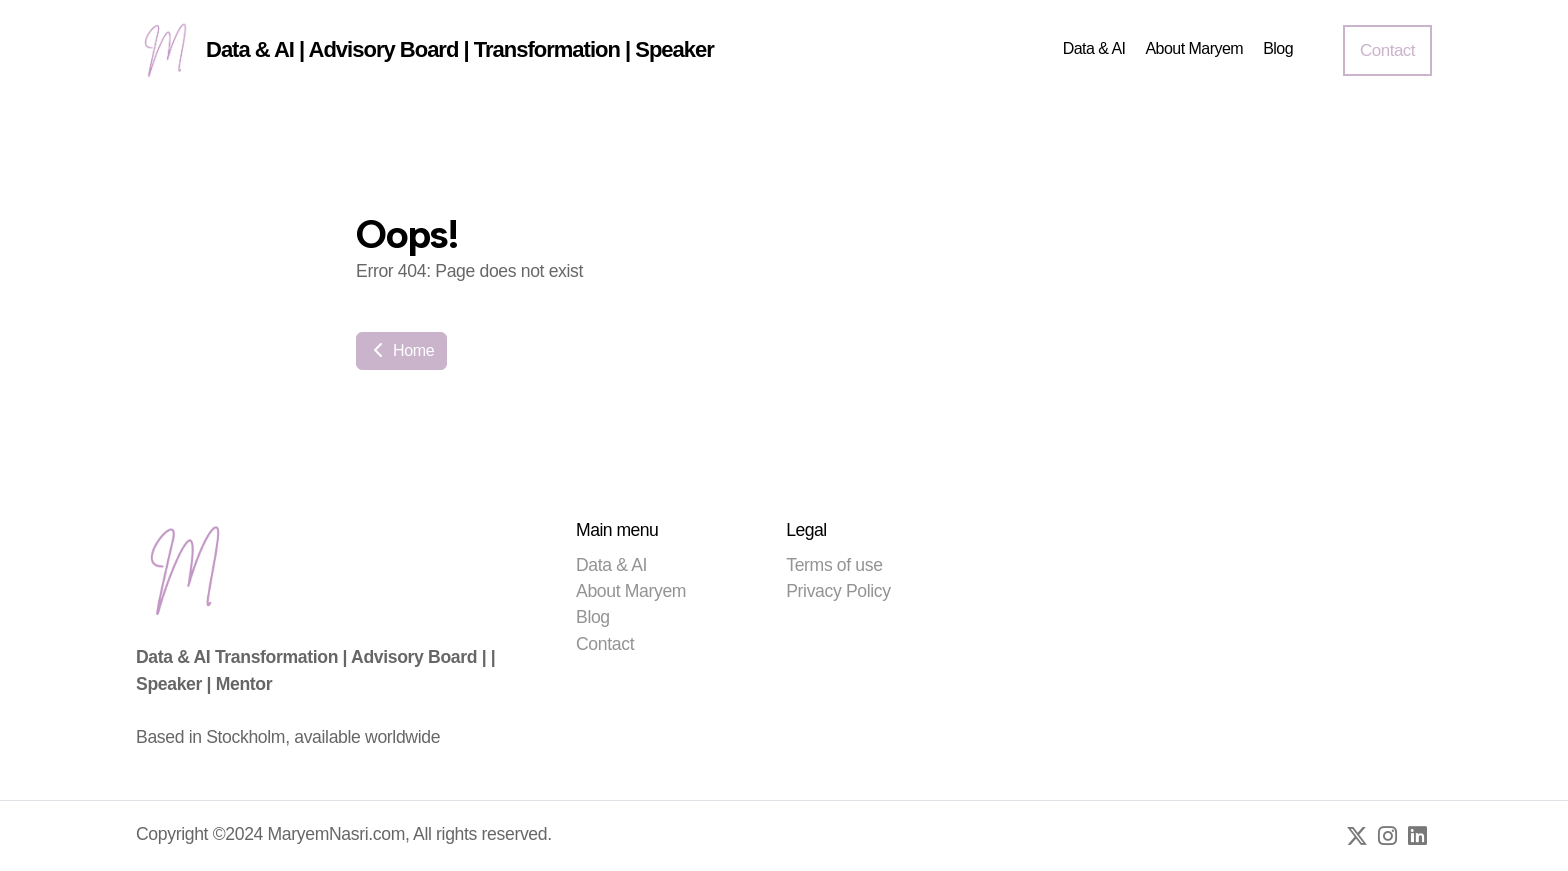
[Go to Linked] (1417, 836)
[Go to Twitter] (1357, 836)
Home (401, 350)
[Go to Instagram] (1387, 836)
